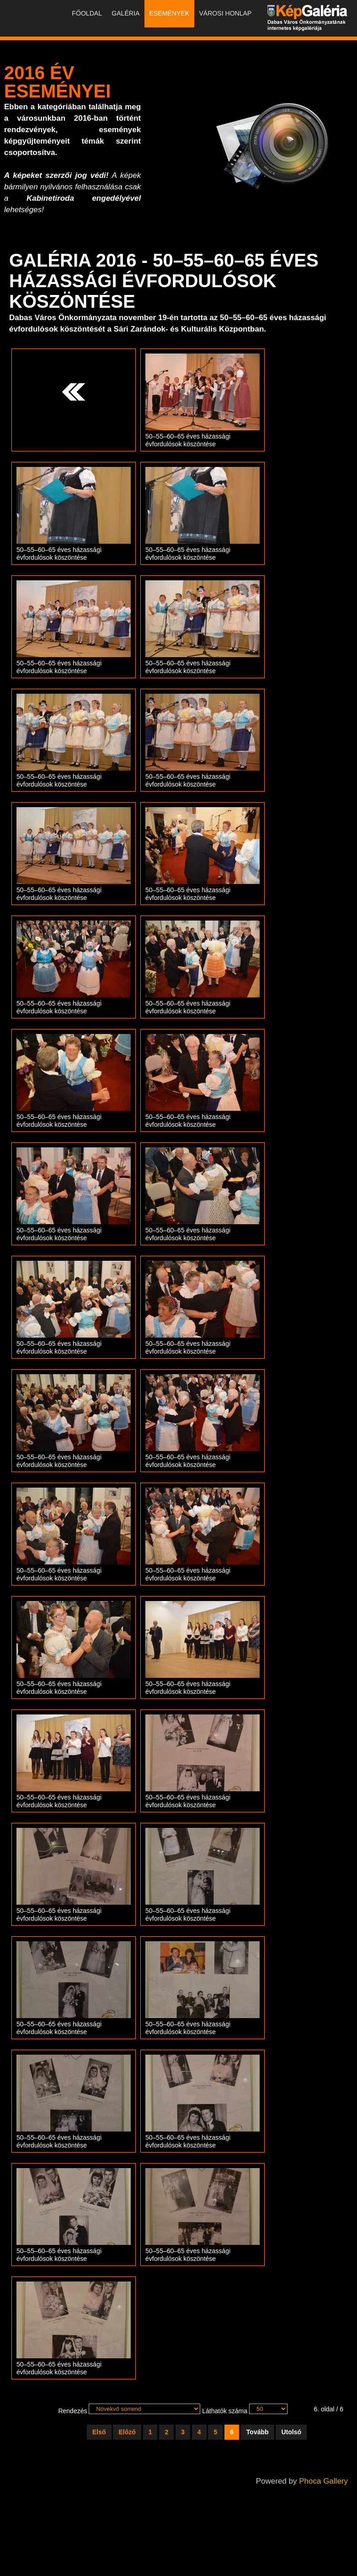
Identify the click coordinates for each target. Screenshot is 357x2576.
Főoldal (89, 13)
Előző (126, 2432)
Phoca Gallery (323, 2481)
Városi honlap (226, 13)
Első (99, 2432)
